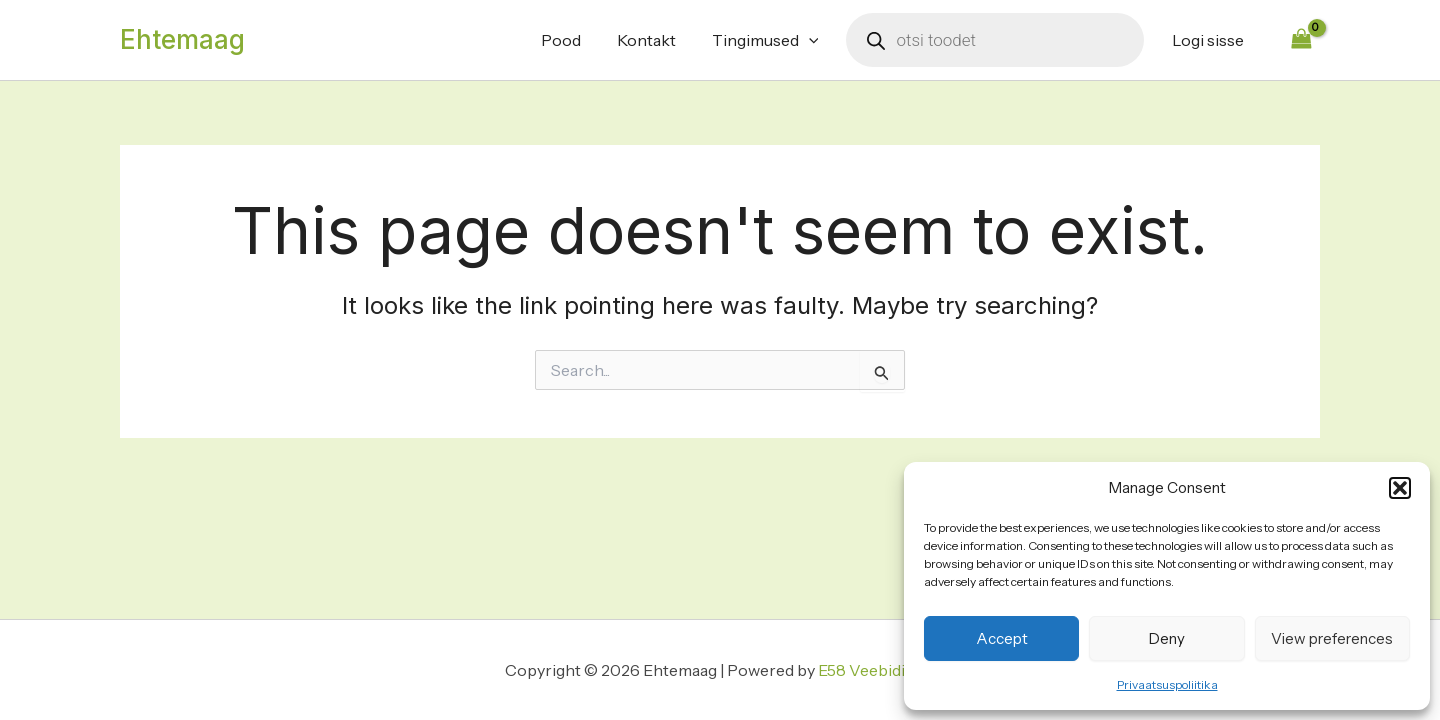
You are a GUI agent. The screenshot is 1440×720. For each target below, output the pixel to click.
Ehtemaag (182, 39)
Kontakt (656, 40)
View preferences (1332, 638)
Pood (575, 40)
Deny (1167, 638)
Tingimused (771, 40)
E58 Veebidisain (876, 670)
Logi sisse (1210, 40)
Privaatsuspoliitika (1167, 684)
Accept (1002, 638)
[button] (1400, 488)
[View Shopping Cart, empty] (1301, 39)
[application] (815, 40)
